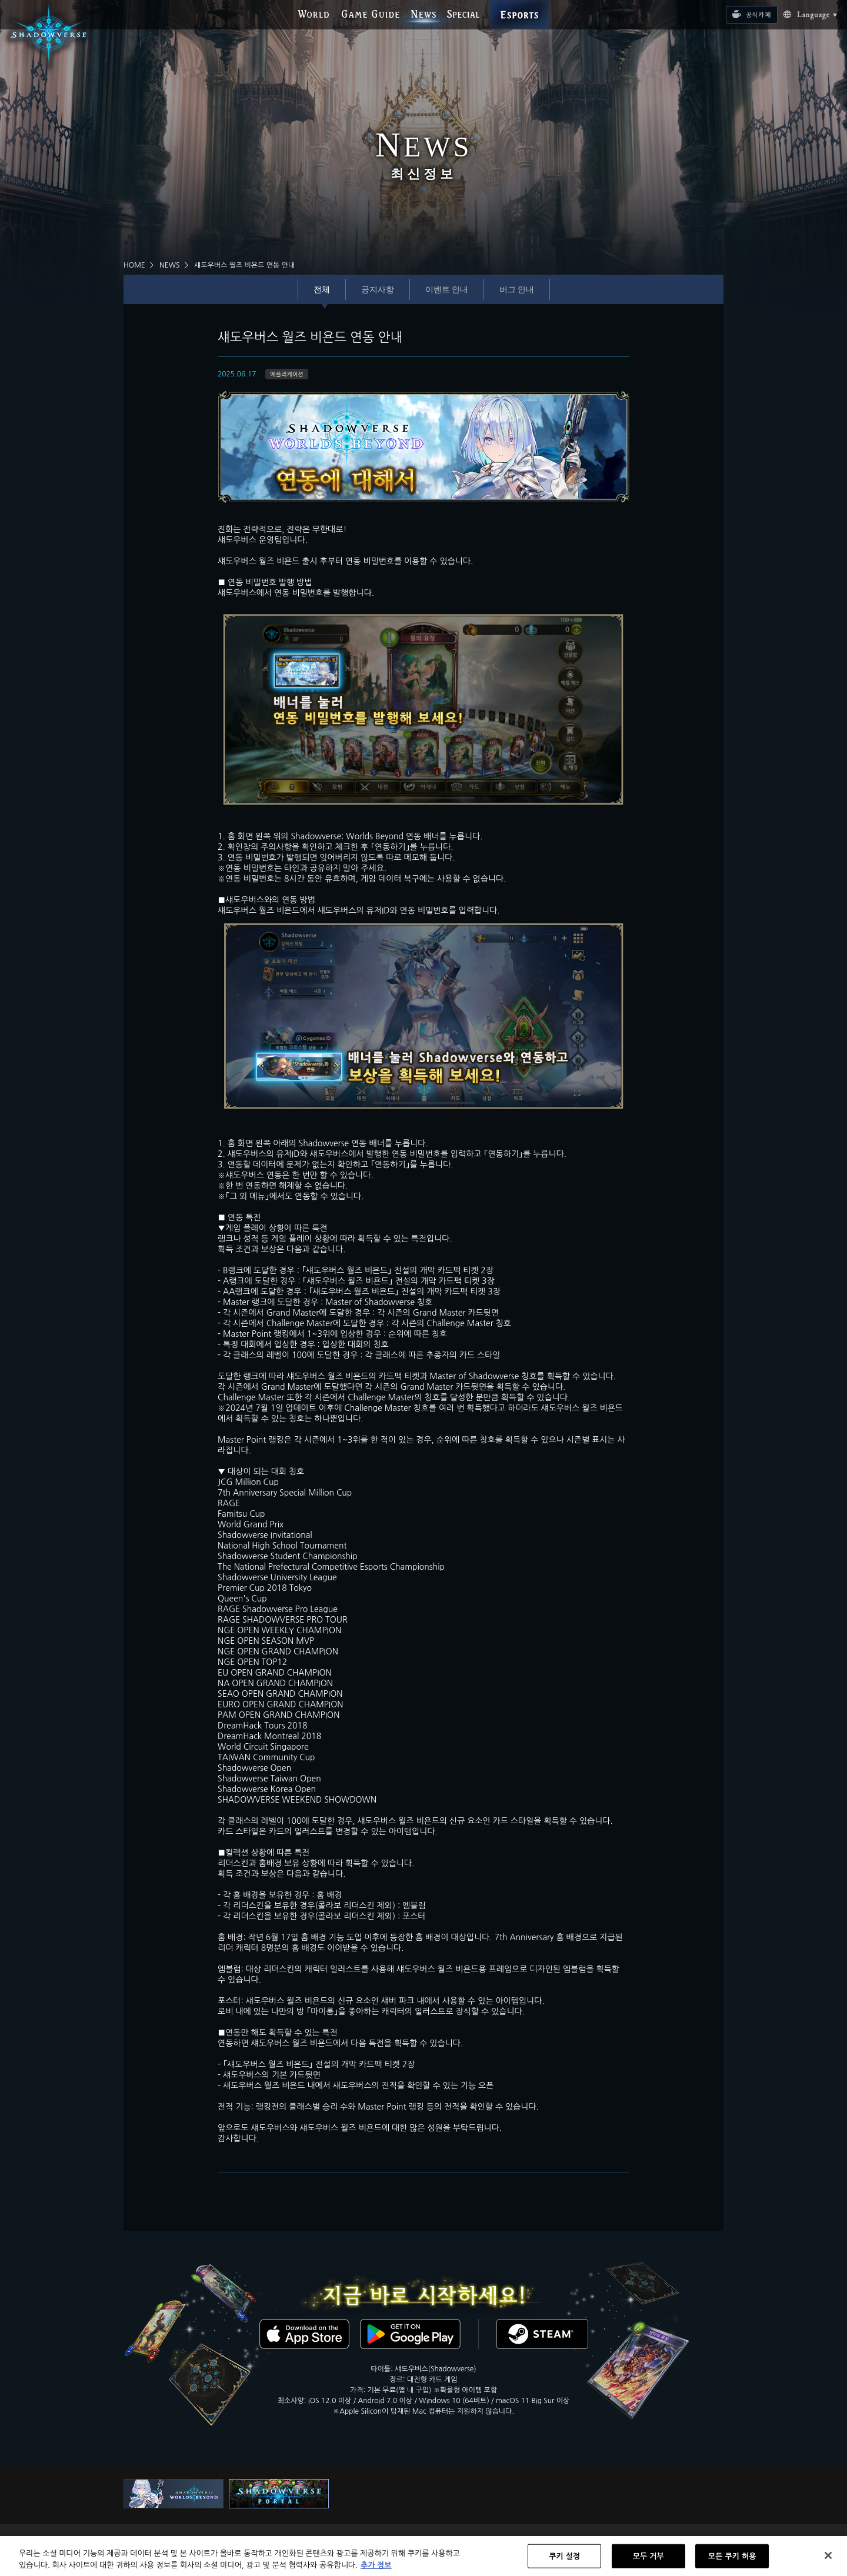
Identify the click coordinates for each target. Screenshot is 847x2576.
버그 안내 (516, 289)
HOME (134, 265)
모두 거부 (648, 2560)
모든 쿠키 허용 (732, 2560)
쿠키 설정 (564, 2560)
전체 (322, 289)
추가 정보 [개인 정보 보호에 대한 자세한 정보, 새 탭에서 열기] (376, 2570)
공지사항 (377, 289)
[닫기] (828, 2560)
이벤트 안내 (446, 289)
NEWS (169, 265)
